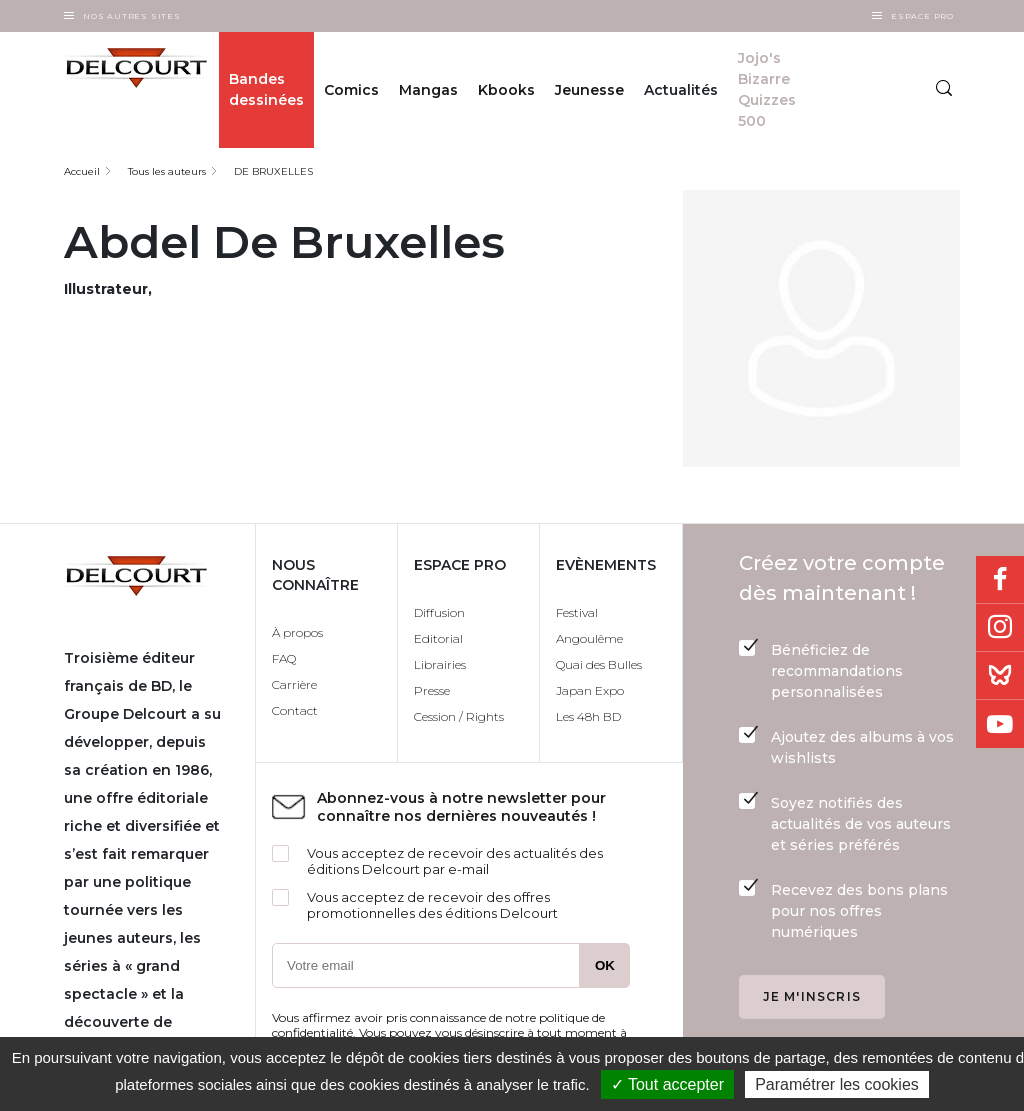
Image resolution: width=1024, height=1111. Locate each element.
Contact (295, 710)
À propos (297, 632)
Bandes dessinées (266, 89)
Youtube (1000, 724)
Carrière (294, 684)
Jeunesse (589, 90)
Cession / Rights (459, 716)
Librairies (440, 664)
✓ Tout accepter (667, 1084)
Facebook (1000, 580)
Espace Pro (922, 16)
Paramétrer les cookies (837, 1084)
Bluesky (1000, 676)
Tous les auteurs (167, 171)
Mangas (428, 90)
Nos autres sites (132, 16)
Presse (432, 690)
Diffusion (439, 612)
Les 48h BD (588, 716)
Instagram (1000, 628)
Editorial (438, 638)
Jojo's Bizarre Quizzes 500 (767, 89)
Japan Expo (590, 690)
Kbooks (506, 90)
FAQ (284, 658)
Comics (351, 90)
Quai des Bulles (599, 664)
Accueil (82, 171)
